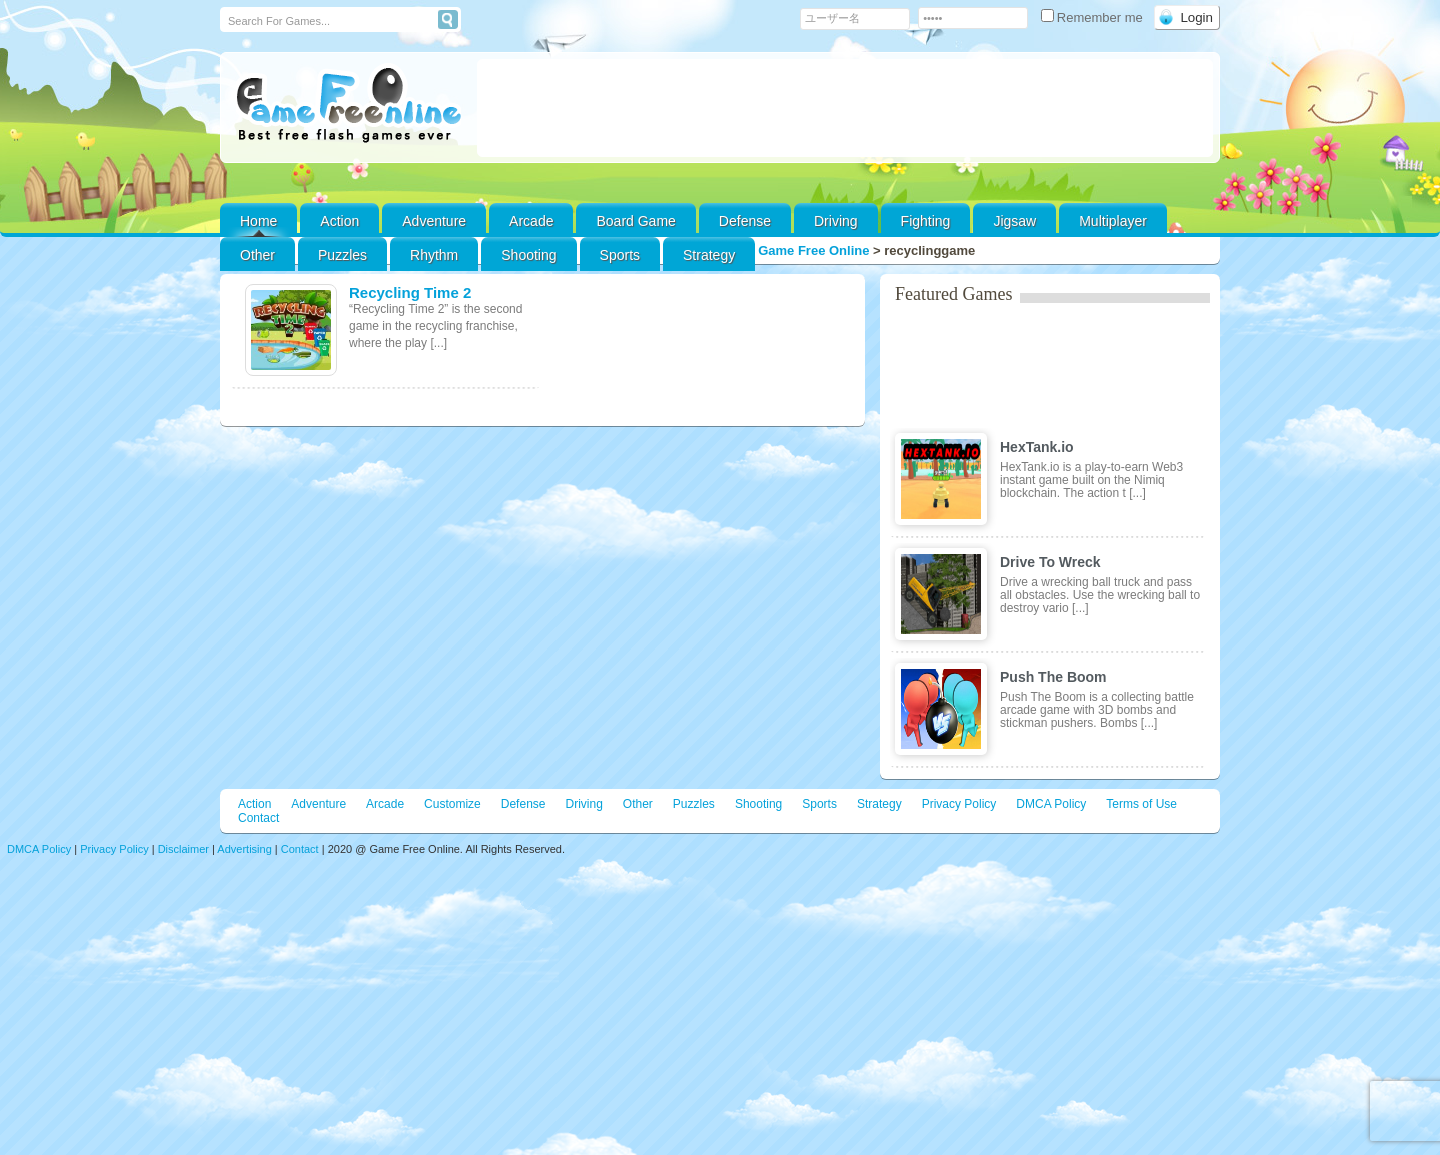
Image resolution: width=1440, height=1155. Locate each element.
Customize (452, 804)
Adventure (434, 221)
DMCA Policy (1051, 804)
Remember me (1094, 17)
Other (638, 804)
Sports (620, 255)
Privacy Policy (959, 804)
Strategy (709, 255)
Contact (258, 818)
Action (339, 221)
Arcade (531, 221)
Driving (836, 221)
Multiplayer (1113, 221)
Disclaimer (183, 849)
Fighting (926, 221)
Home (258, 221)
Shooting (528, 255)
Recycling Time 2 (410, 292)
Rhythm (434, 255)
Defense (745, 221)
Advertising (244, 849)
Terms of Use (1141, 804)
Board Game (635, 221)
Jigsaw (1014, 221)
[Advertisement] (845, 108)
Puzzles (342, 255)
